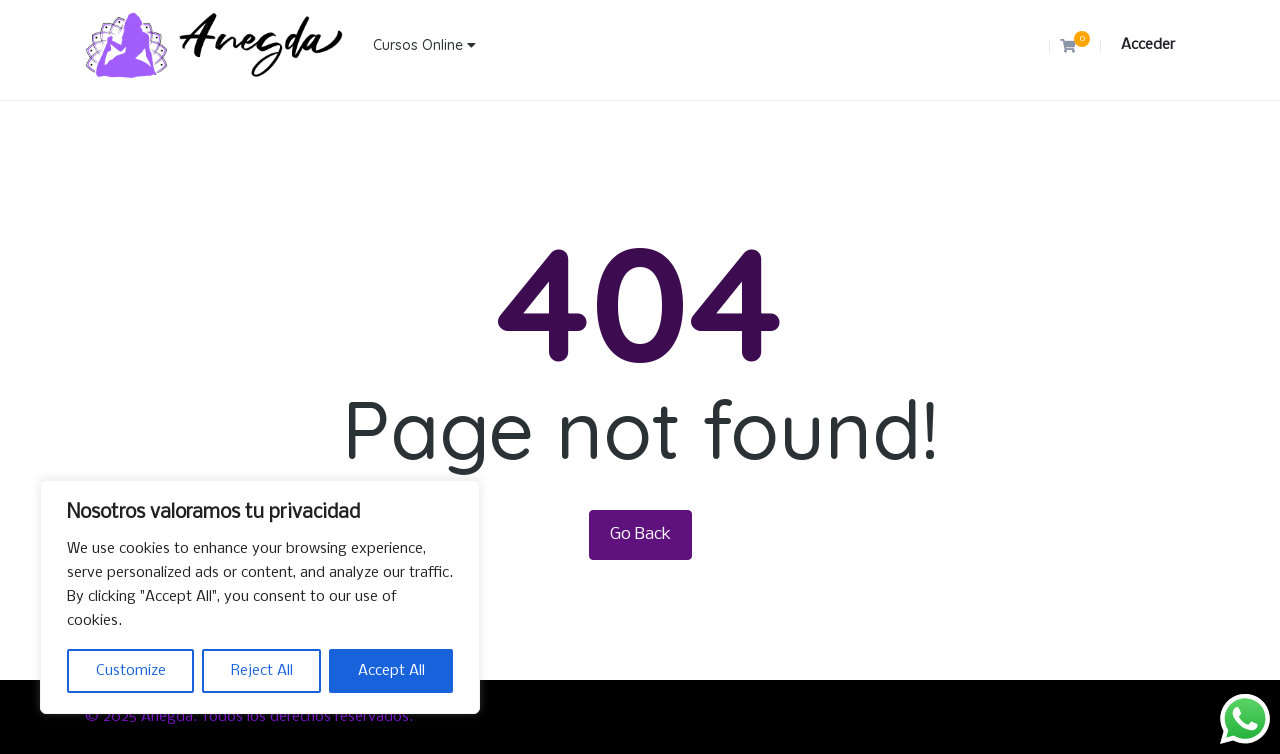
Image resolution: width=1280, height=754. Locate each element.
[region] (260, 597)
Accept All (391, 671)
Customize (131, 671)
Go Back (640, 534)
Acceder (1148, 45)
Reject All (262, 671)
